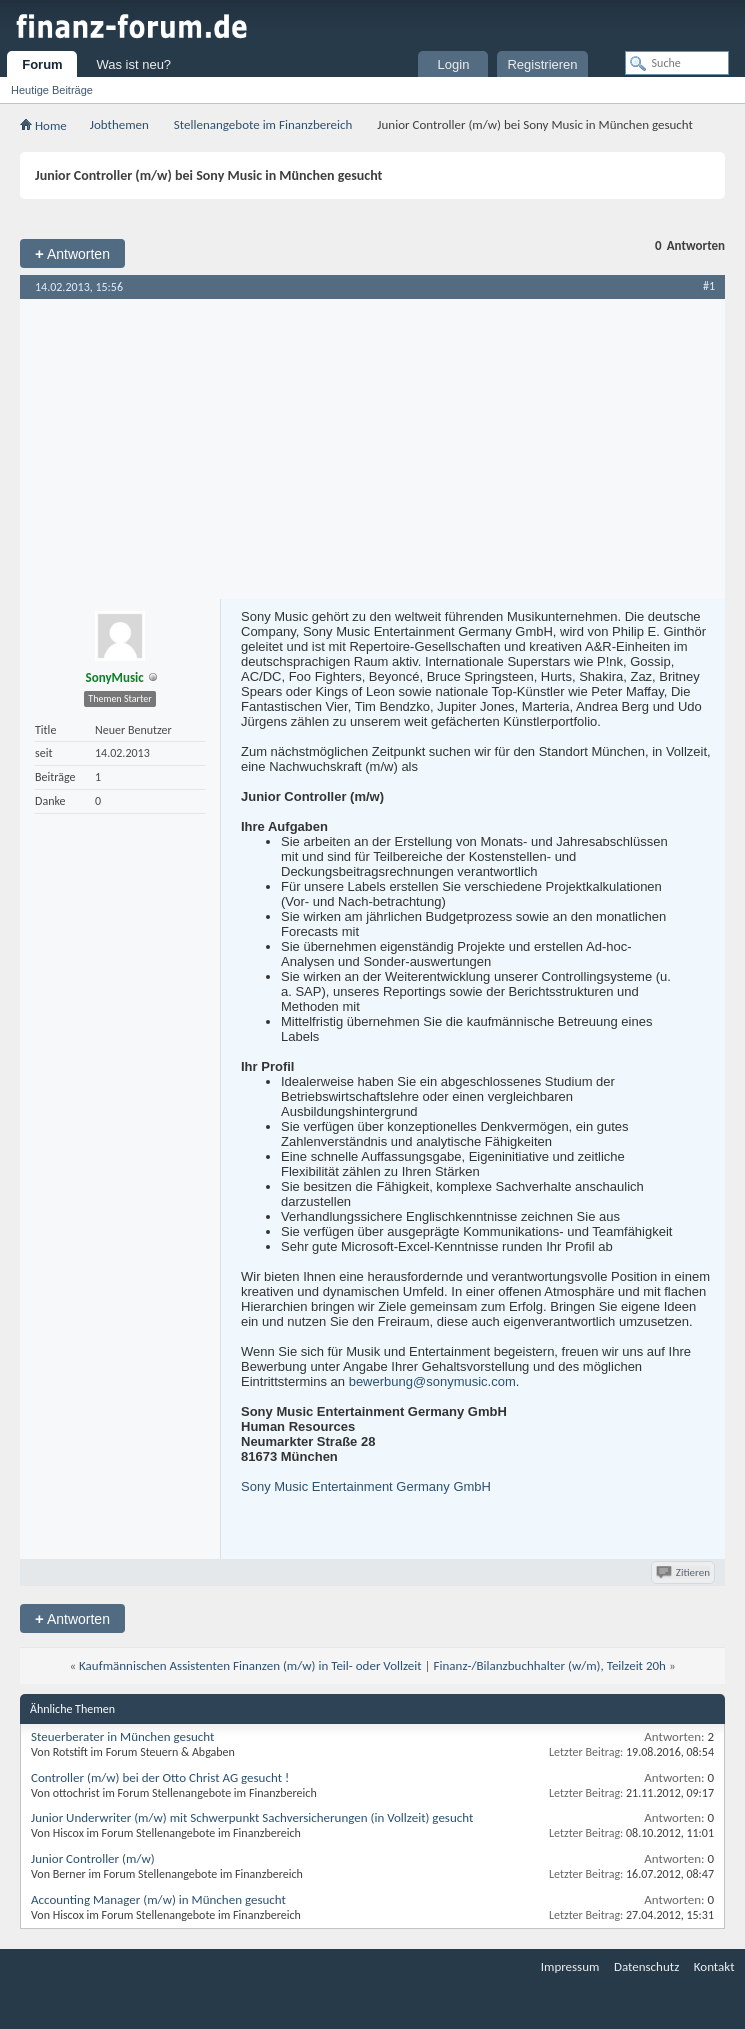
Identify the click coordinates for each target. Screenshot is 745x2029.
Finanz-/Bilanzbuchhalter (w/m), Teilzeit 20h (550, 1665)
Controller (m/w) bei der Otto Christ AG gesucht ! (160, 1777)
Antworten (72, 253)
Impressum (570, 1966)
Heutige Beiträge (52, 90)
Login (454, 64)
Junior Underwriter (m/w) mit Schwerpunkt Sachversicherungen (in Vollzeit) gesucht (252, 1817)
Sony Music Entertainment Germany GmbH (366, 1486)
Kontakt (714, 1966)
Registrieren (542, 64)
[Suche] (677, 63)
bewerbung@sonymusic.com (432, 1381)
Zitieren (684, 1572)
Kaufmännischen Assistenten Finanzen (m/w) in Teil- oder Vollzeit (250, 1665)
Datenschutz (646, 1966)
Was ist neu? (133, 64)
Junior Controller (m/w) (93, 1858)
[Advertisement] (372, 449)
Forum (42, 64)
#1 (709, 286)
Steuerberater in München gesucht (122, 1736)
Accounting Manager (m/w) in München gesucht (158, 1899)
